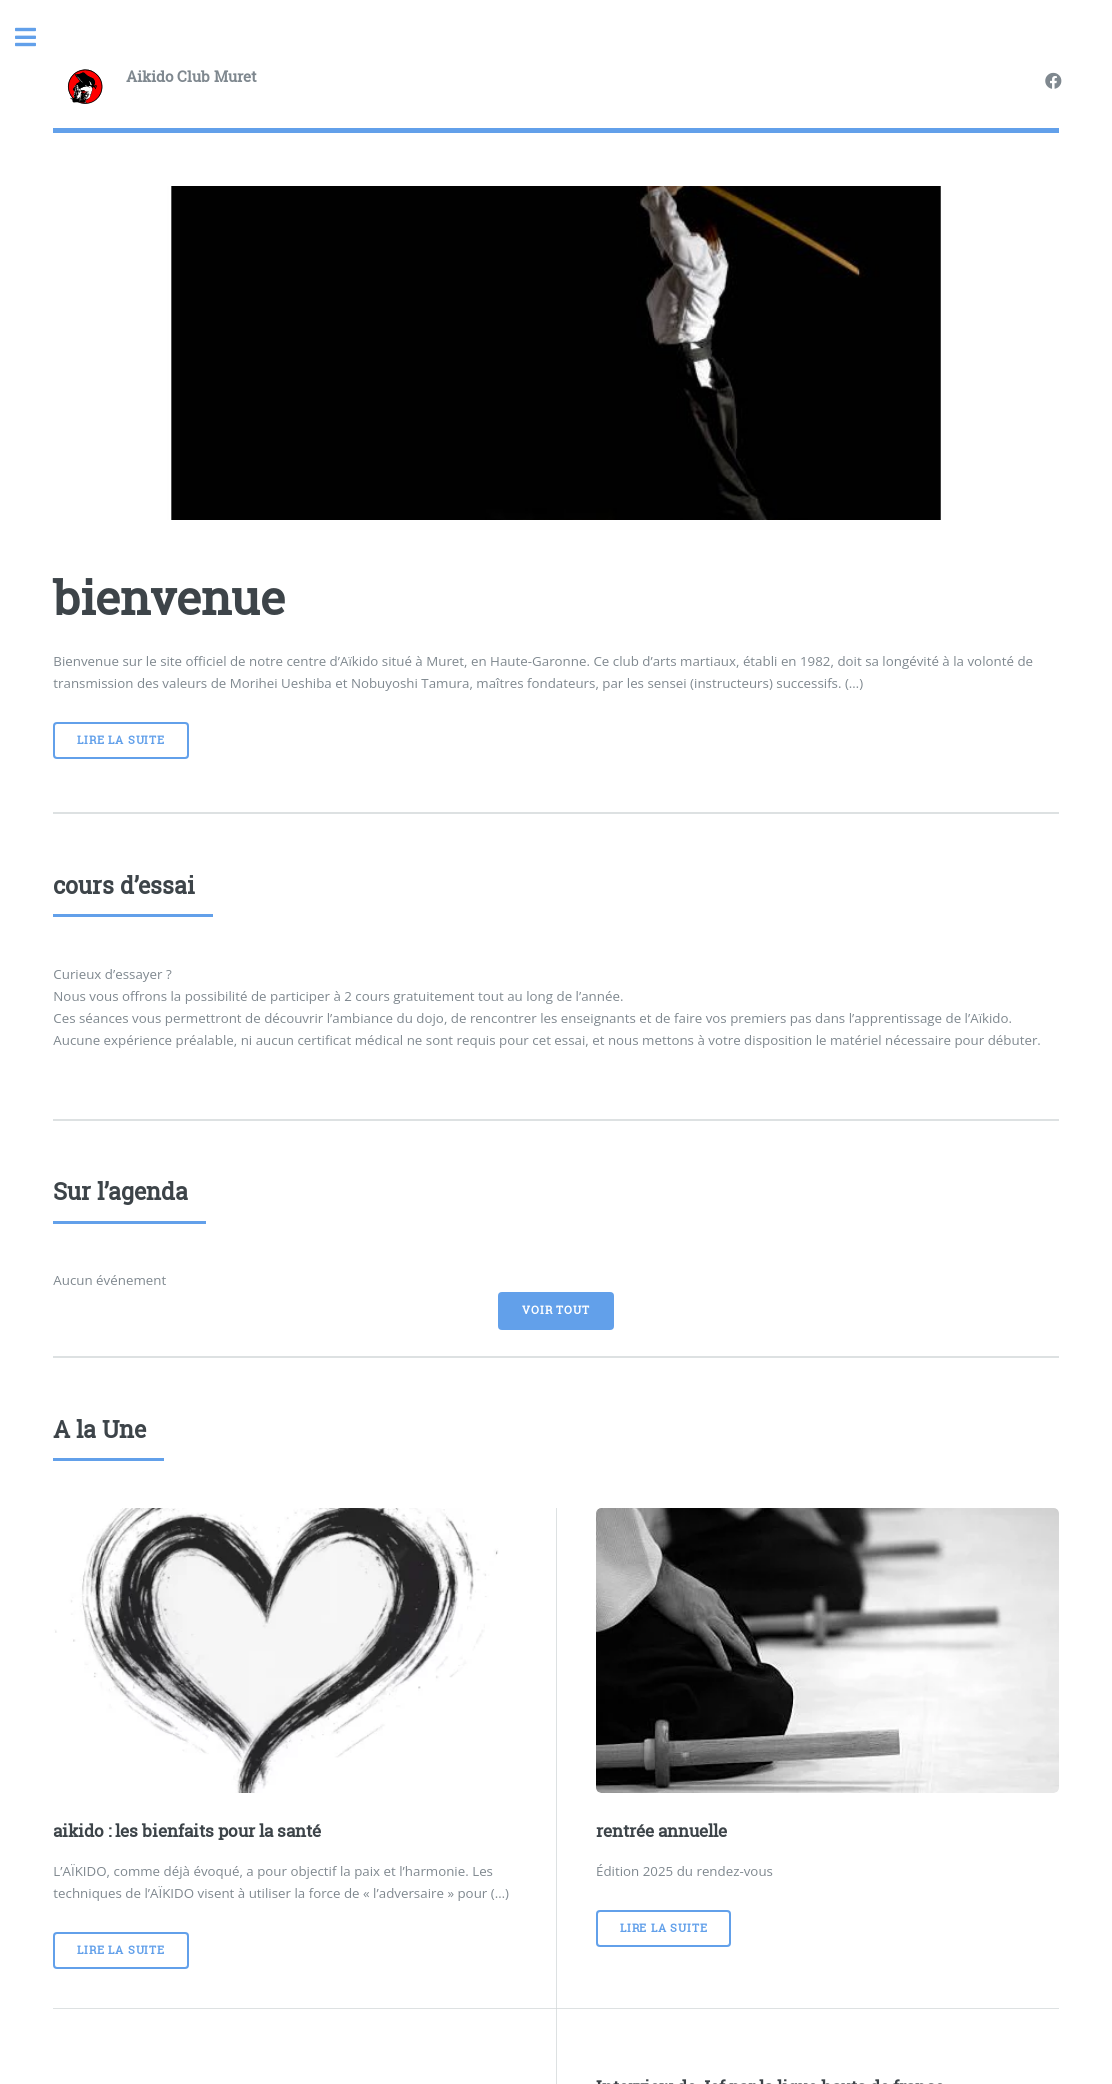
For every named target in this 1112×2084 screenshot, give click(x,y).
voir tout (555, 1310)
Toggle (36, 37)
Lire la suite (120, 740)
